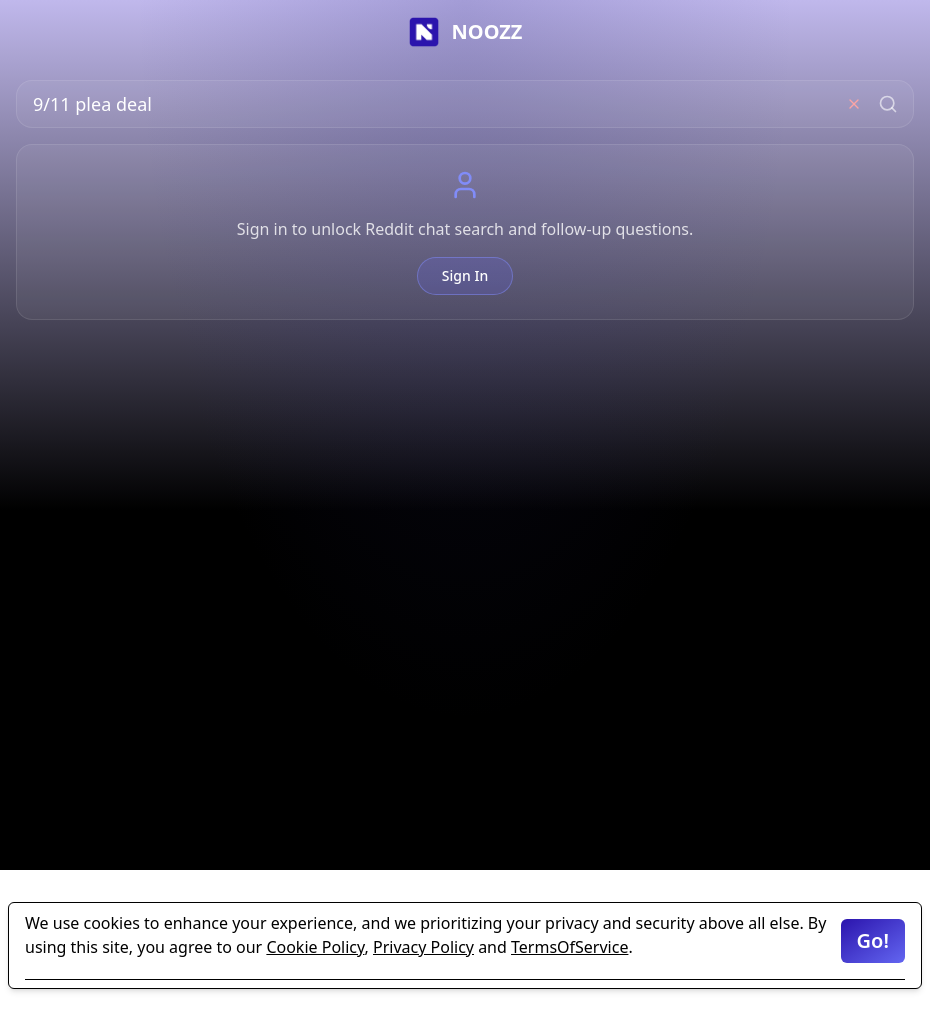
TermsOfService (569, 947)
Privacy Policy (423, 947)
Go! (873, 940)
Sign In (465, 275)
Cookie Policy (315, 947)
